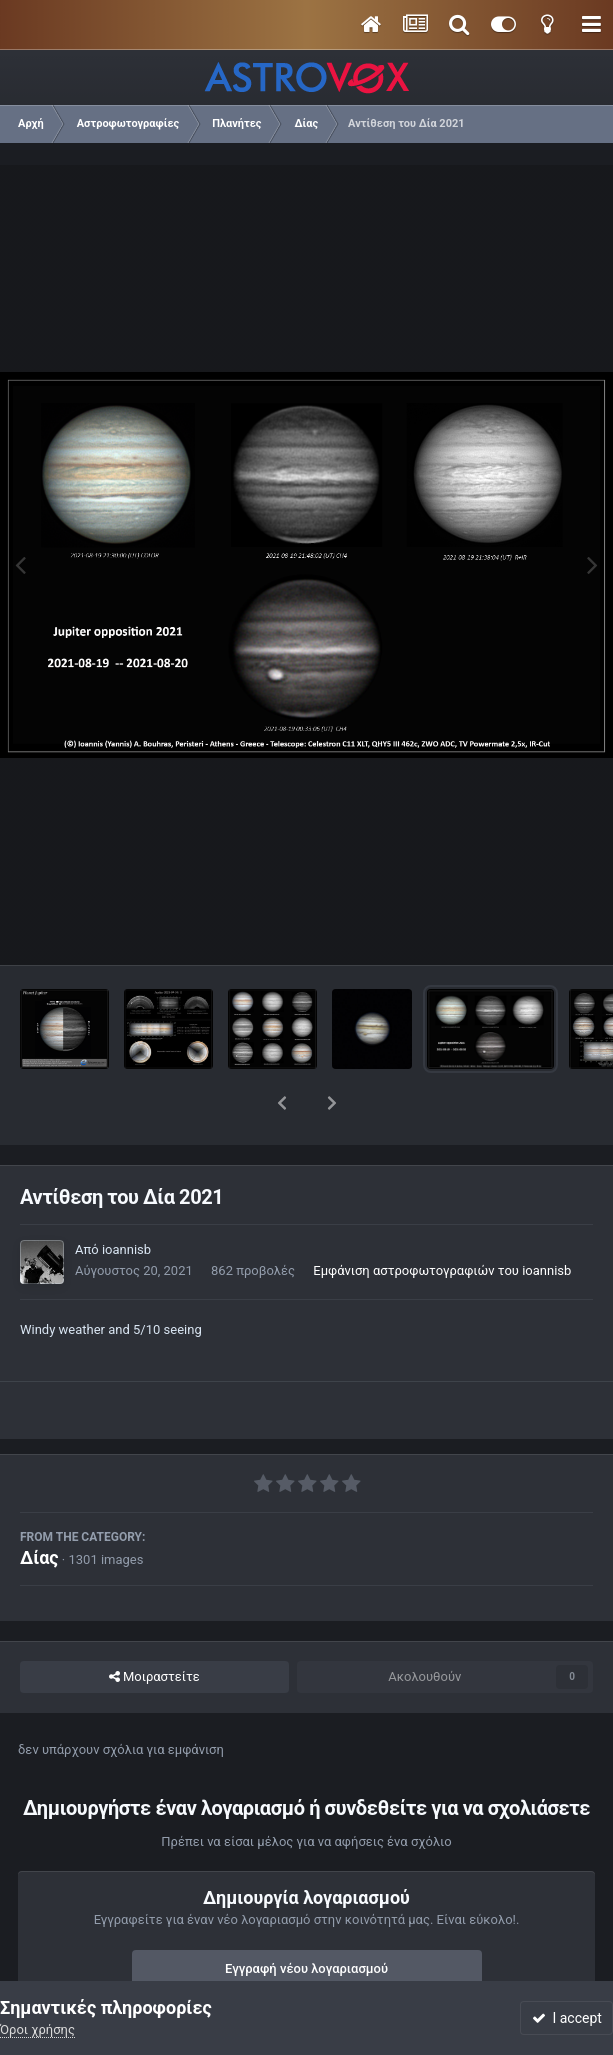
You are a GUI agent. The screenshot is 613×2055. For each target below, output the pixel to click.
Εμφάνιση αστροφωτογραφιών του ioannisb (442, 1218)
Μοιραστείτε (154, 1625)
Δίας (39, 1505)
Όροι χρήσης (37, 2029)
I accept (567, 2018)
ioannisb (126, 1197)
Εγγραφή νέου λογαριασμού (306, 1916)
